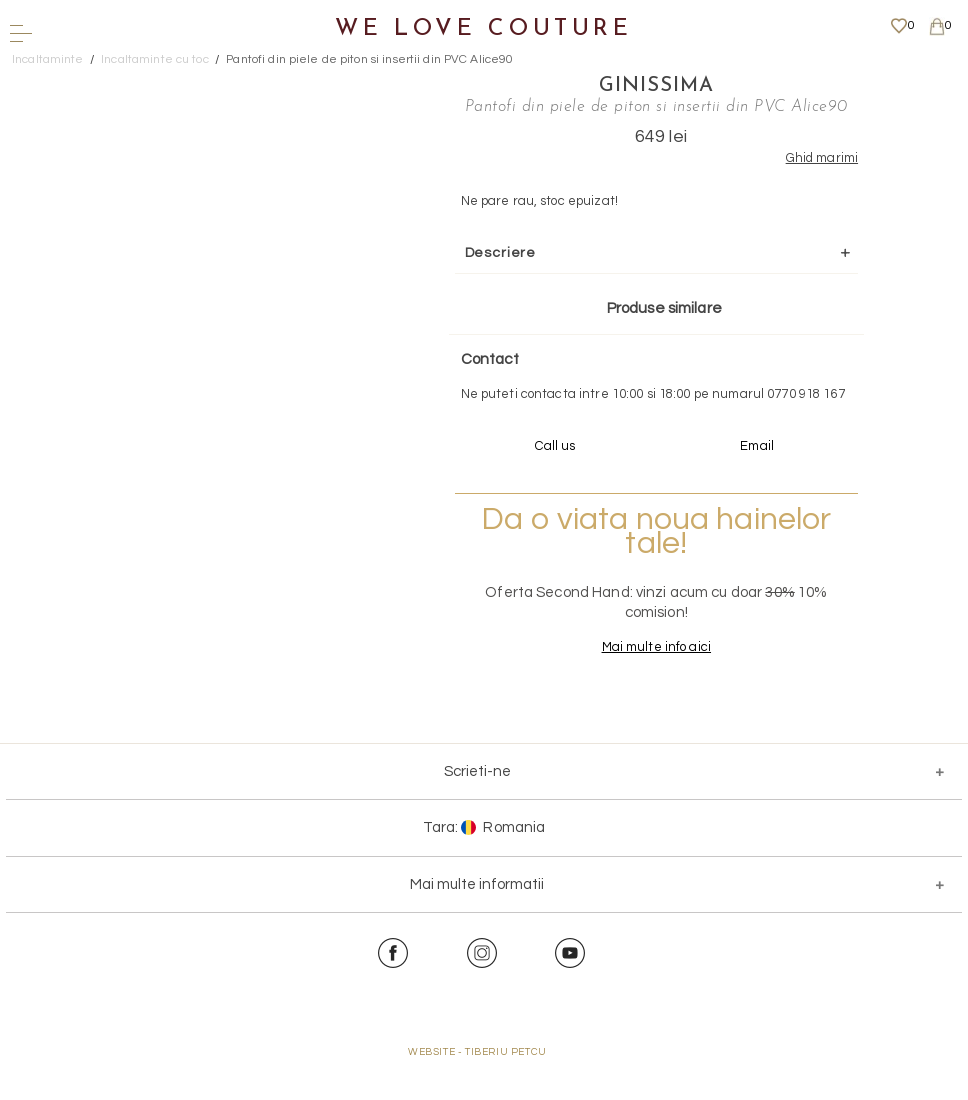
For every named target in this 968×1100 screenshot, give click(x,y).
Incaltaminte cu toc (154, 59)
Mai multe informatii (477, 922)
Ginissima (633, 85)
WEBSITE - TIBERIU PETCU (477, 1090)
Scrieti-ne (477, 809)
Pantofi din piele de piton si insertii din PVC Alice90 (369, 59)
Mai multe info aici (632, 685)
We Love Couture (483, 29)
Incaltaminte (48, 59)
